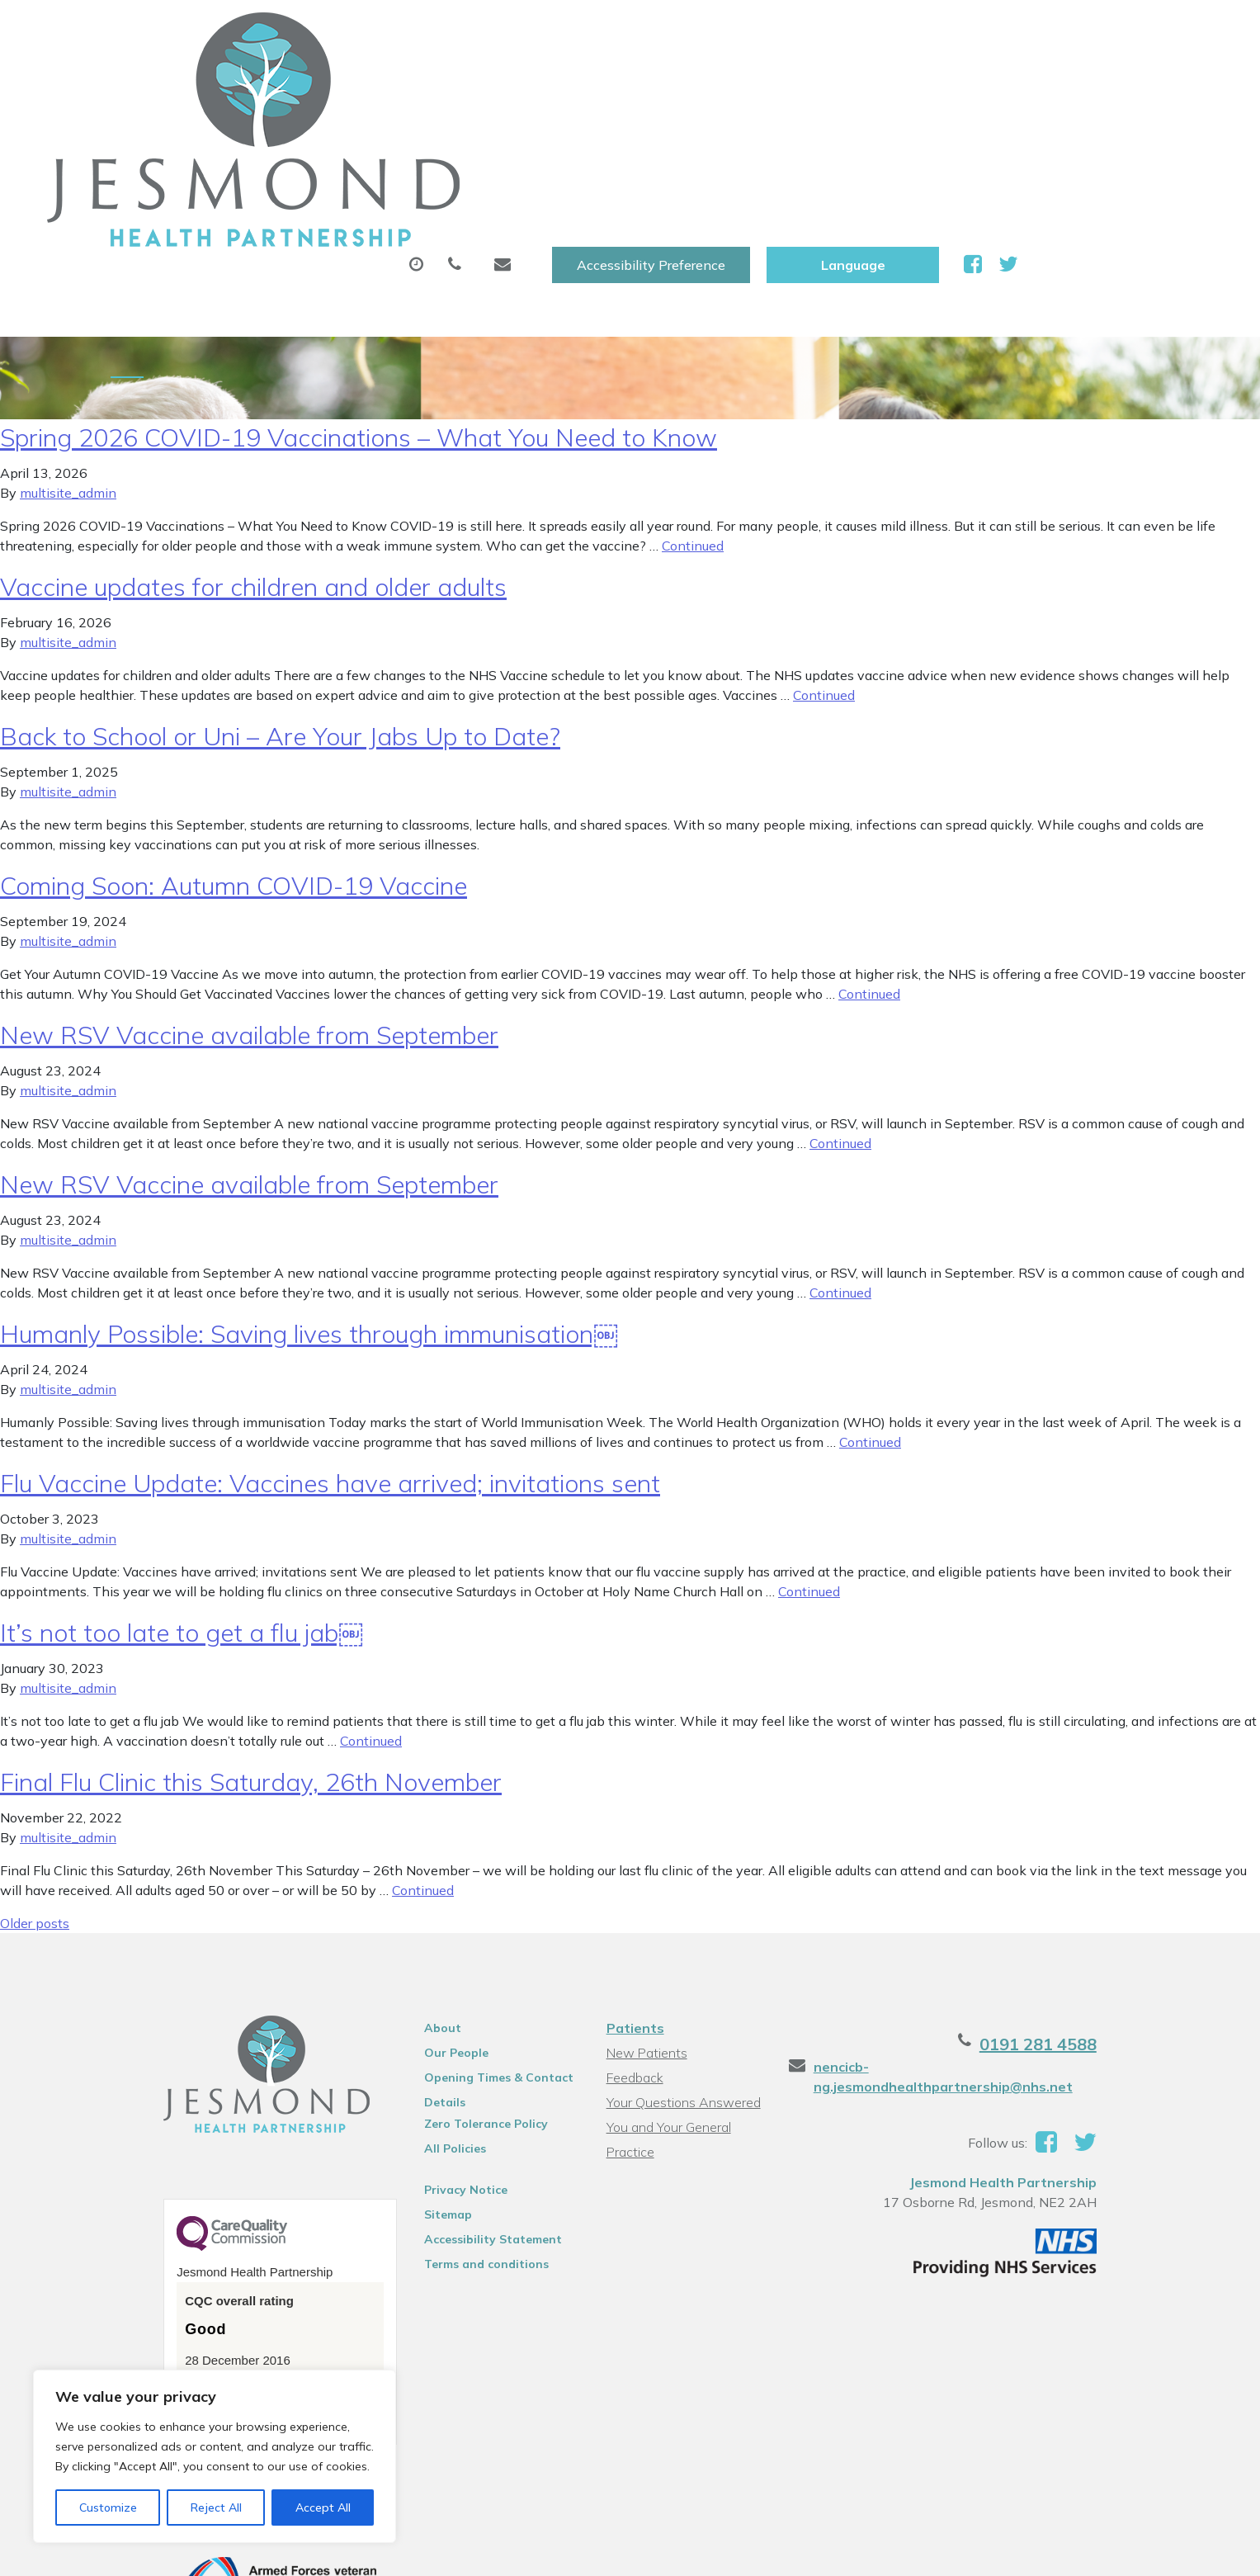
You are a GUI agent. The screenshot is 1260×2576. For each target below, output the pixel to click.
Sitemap (422, 2091)
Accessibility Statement (467, 2116)
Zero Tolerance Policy (459, 2000)
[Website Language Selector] (1047, 30)
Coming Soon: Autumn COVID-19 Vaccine (233, 762)
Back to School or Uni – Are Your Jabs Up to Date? (280, 613)
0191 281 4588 (1095, 1921)
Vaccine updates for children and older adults (253, 464)
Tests (854, 81)
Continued (693, 422)
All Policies (429, 2025)
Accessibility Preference (846, 30)
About (298, 81)
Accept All (323, 2507)
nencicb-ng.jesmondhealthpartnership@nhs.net (997, 1944)
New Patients (968, 81)
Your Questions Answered (680, 1979)
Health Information (340, 139)
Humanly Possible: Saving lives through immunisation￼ (309, 1211)
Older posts (34, 1800)
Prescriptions (591, 81)
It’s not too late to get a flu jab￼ (181, 1509)
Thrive (1137, 2551)
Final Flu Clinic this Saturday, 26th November (251, 1659)
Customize (108, 2507)
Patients (632, 1905)
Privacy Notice (439, 2066)
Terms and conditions (460, 2141)
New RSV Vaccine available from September (249, 912)
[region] (214, 2456)
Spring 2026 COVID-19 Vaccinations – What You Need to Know (358, 314)
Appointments (439, 81)
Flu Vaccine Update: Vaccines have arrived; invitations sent (330, 1360)
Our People (430, 1929)
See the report (176, 2265)
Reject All (216, 2507)
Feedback (631, 1954)
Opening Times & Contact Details (472, 1957)
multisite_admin (68, 370)
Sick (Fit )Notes (735, 81)
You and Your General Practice (665, 2006)
